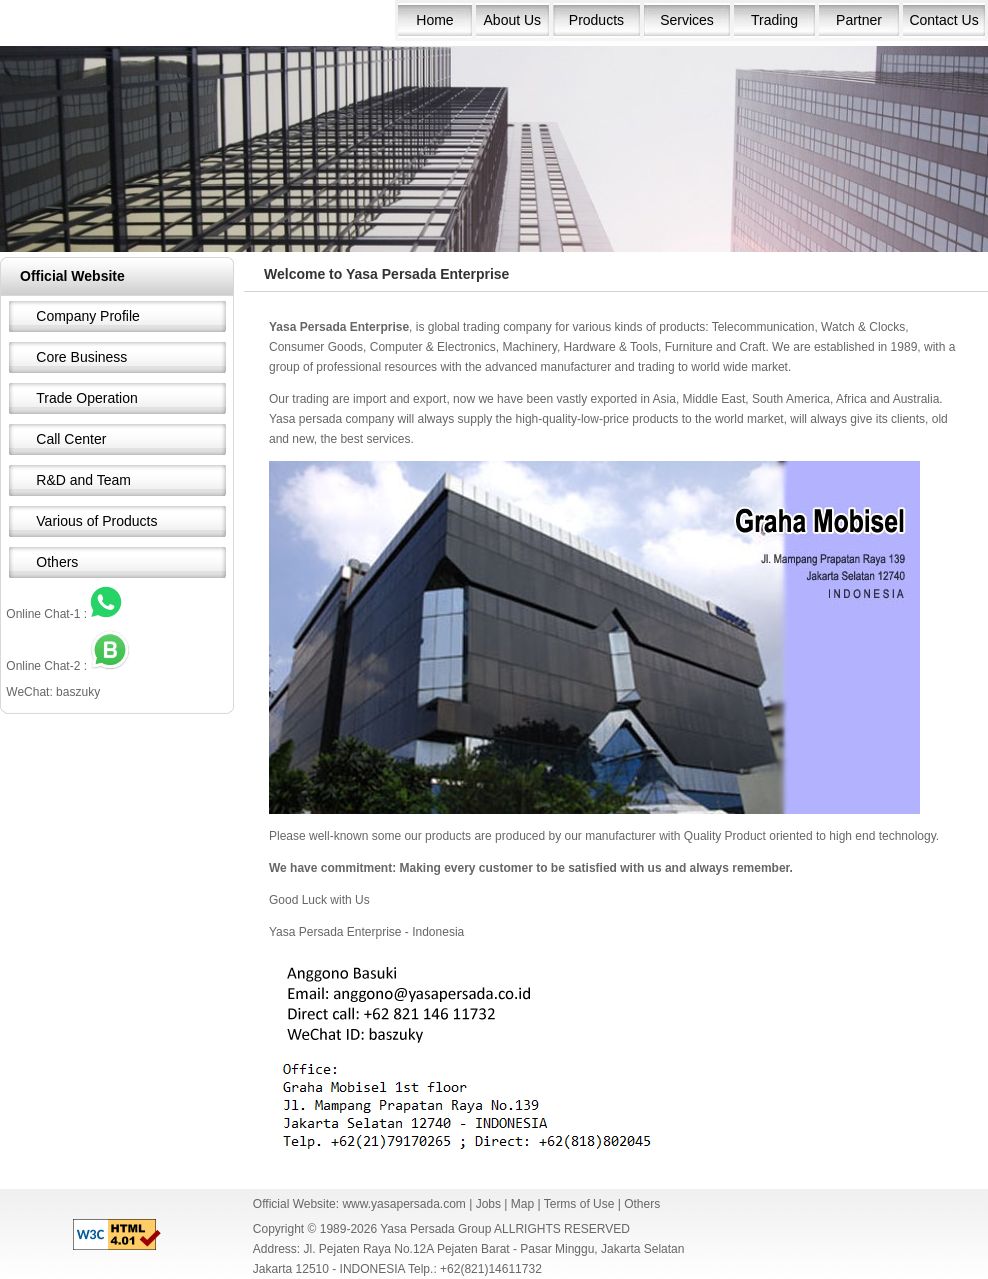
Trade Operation (86, 398)
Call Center (71, 439)
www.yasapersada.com (403, 1204)
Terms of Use (579, 1204)
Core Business (81, 357)
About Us (513, 20)
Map (522, 1204)
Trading (774, 20)
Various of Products (96, 521)
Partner (859, 20)
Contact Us (943, 20)
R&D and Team (83, 480)
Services (687, 20)
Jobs (488, 1204)
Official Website (72, 276)
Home (434, 20)
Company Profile (88, 316)
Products (596, 20)
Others (57, 562)
